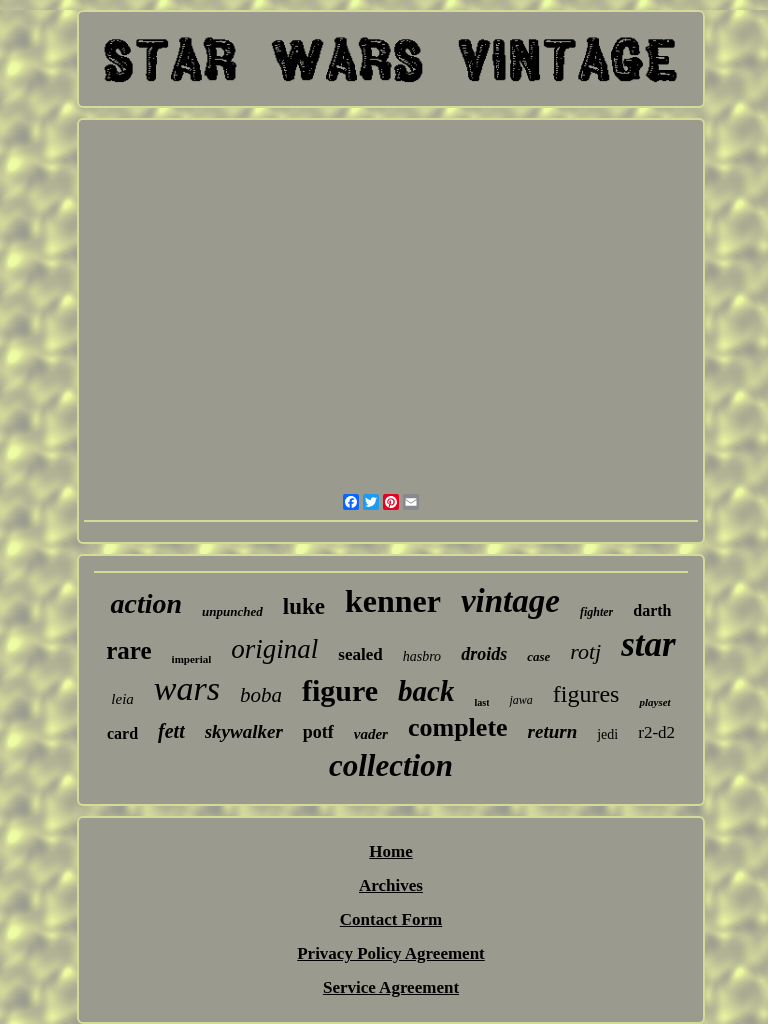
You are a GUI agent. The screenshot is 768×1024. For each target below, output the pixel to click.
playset (654, 702)
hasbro (422, 656)
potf (318, 732)
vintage (510, 601)
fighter (596, 612)
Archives (391, 885)
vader (371, 734)
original (274, 649)
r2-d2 (656, 732)
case (538, 656)
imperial (192, 659)
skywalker (244, 731)
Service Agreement (391, 987)
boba (261, 695)
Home (390, 851)
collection (391, 765)
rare (128, 650)
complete (458, 727)
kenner (393, 601)
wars (187, 688)
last (481, 702)
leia (122, 699)
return (553, 731)
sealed (360, 654)
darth (652, 610)
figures (586, 694)
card (122, 733)
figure (340, 690)
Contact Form (391, 919)
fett (171, 731)
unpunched (232, 611)
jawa (520, 700)
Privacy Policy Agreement (391, 953)
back (426, 691)
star (648, 644)
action (146, 603)
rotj (585, 651)
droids (484, 654)
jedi (607, 734)
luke (304, 606)
